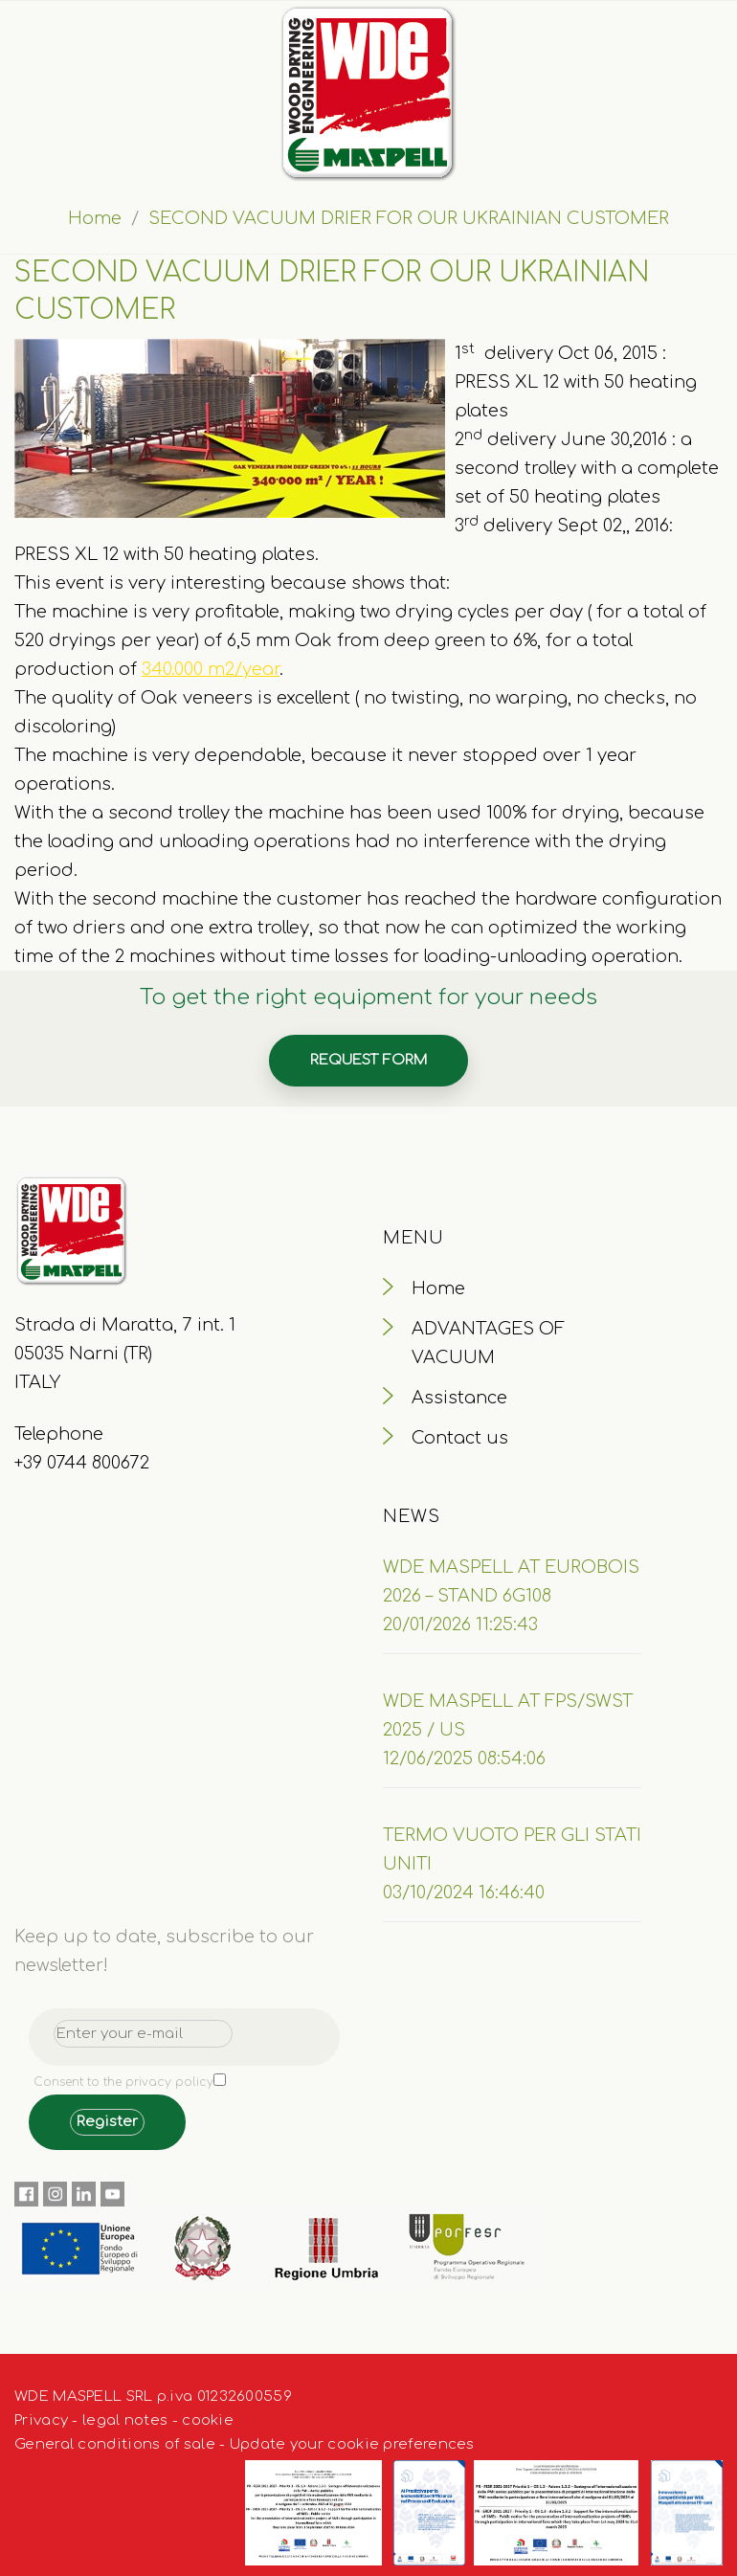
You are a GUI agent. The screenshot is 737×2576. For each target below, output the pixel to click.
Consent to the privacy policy (123, 2082)
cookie (208, 2420)
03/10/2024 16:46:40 (464, 1892)
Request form (368, 1060)
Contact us (460, 1437)
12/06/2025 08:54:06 (464, 1758)
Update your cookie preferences (352, 2444)
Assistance (459, 1397)
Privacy (41, 2420)
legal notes (125, 2420)
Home (95, 218)
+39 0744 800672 (81, 1462)
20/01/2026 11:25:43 (460, 1624)
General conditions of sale (114, 2444)
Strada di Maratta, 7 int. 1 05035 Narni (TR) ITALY (124, 1353)
